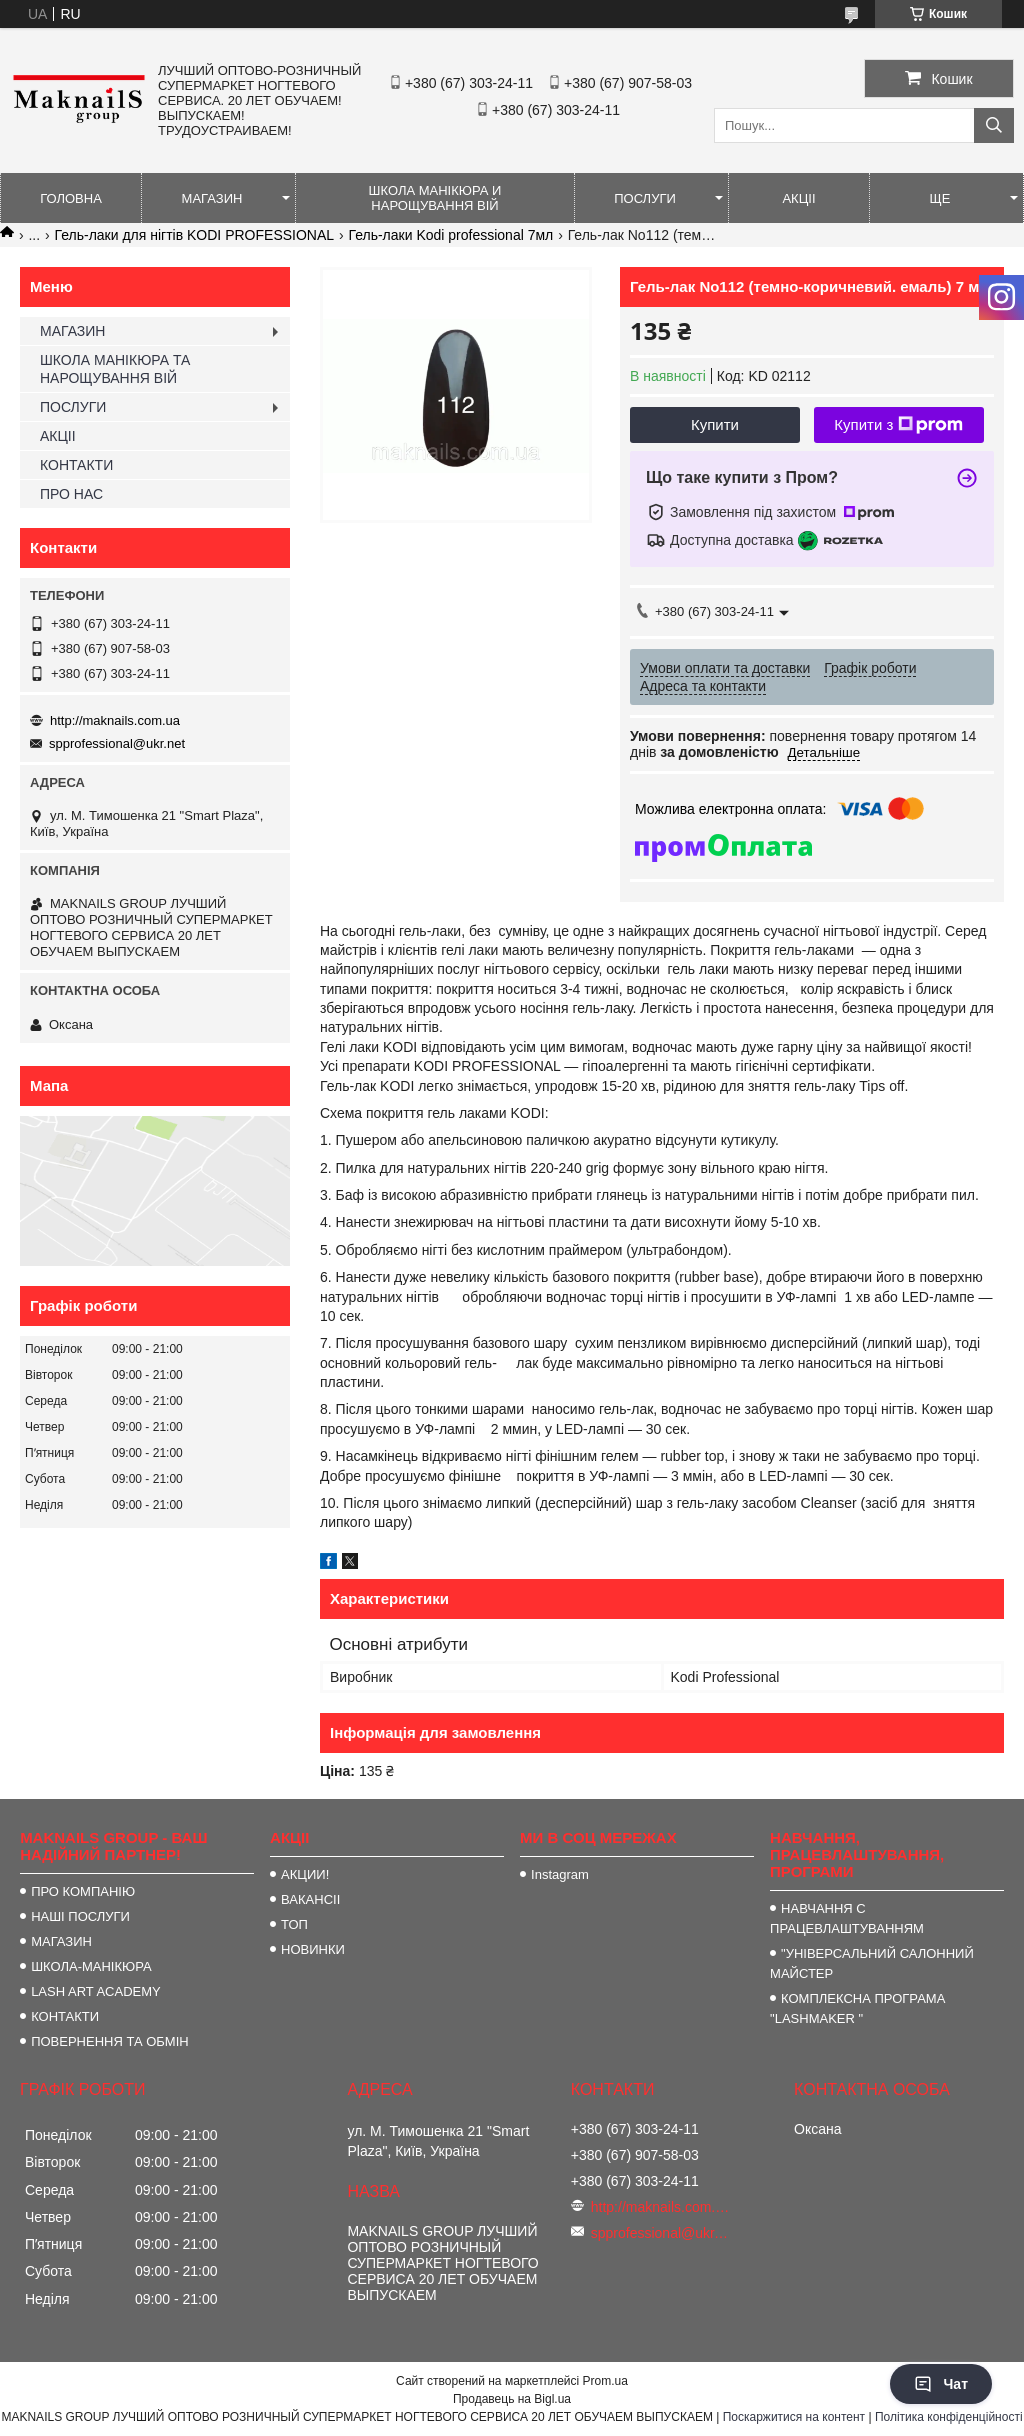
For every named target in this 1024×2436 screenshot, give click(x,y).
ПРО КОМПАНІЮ (83, 1891)
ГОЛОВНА (71, 198)
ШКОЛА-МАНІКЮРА (91, 1966)
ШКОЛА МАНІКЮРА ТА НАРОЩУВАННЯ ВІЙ (115, 369)
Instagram (560, 1874)
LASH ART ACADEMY (96, 1991)
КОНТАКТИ (76, 465)
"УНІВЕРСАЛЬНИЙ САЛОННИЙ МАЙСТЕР (872, 1963)
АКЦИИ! (305, 1874)
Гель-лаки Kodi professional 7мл (451, 235)
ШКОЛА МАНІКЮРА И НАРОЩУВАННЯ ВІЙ (435, 198)
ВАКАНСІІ (310, 1899)
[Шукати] (994, 125)
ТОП (294, 1924)
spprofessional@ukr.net (117, 743)
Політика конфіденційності (949, 2417)
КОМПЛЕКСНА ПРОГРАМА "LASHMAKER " (857, 2008)
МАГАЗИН (212, 198)
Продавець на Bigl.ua (512, 2399)
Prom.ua (605, 2381)
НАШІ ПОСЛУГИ (80, 1916)
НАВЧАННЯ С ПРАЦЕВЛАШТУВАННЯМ (847, 1918)
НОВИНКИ (313, 1949)
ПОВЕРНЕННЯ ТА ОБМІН (110, 2041)
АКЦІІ (798, 198)
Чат (941, 2384)
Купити (715, 424)
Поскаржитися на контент (794, 2417)
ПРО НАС (71, 494)
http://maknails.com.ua (115, 720)
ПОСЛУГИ (645, 198)
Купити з (898, 425)
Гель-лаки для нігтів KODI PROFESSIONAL (195, 235)
